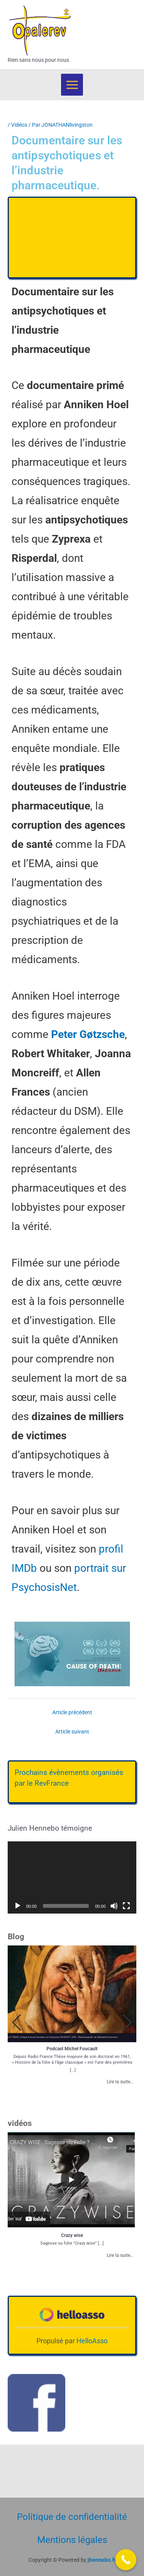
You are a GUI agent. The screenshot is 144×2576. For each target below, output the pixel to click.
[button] (127, 2022)
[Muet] (114, 1906)
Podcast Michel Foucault (72, 2048)
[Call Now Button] (125, 2559)
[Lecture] (18, 1906)
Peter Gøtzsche (88, 1034)
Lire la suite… (120, 2081)
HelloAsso (92, 2341)
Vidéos (19, 125)
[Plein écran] (126, 1906)
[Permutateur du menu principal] (72, 85)
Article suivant (72, 1731)
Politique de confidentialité (72, 2516)
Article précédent (72, 1712)
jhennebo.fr (102, 2560)
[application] (72, 1877)
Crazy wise (72, 2235)
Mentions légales (72, 2540)
